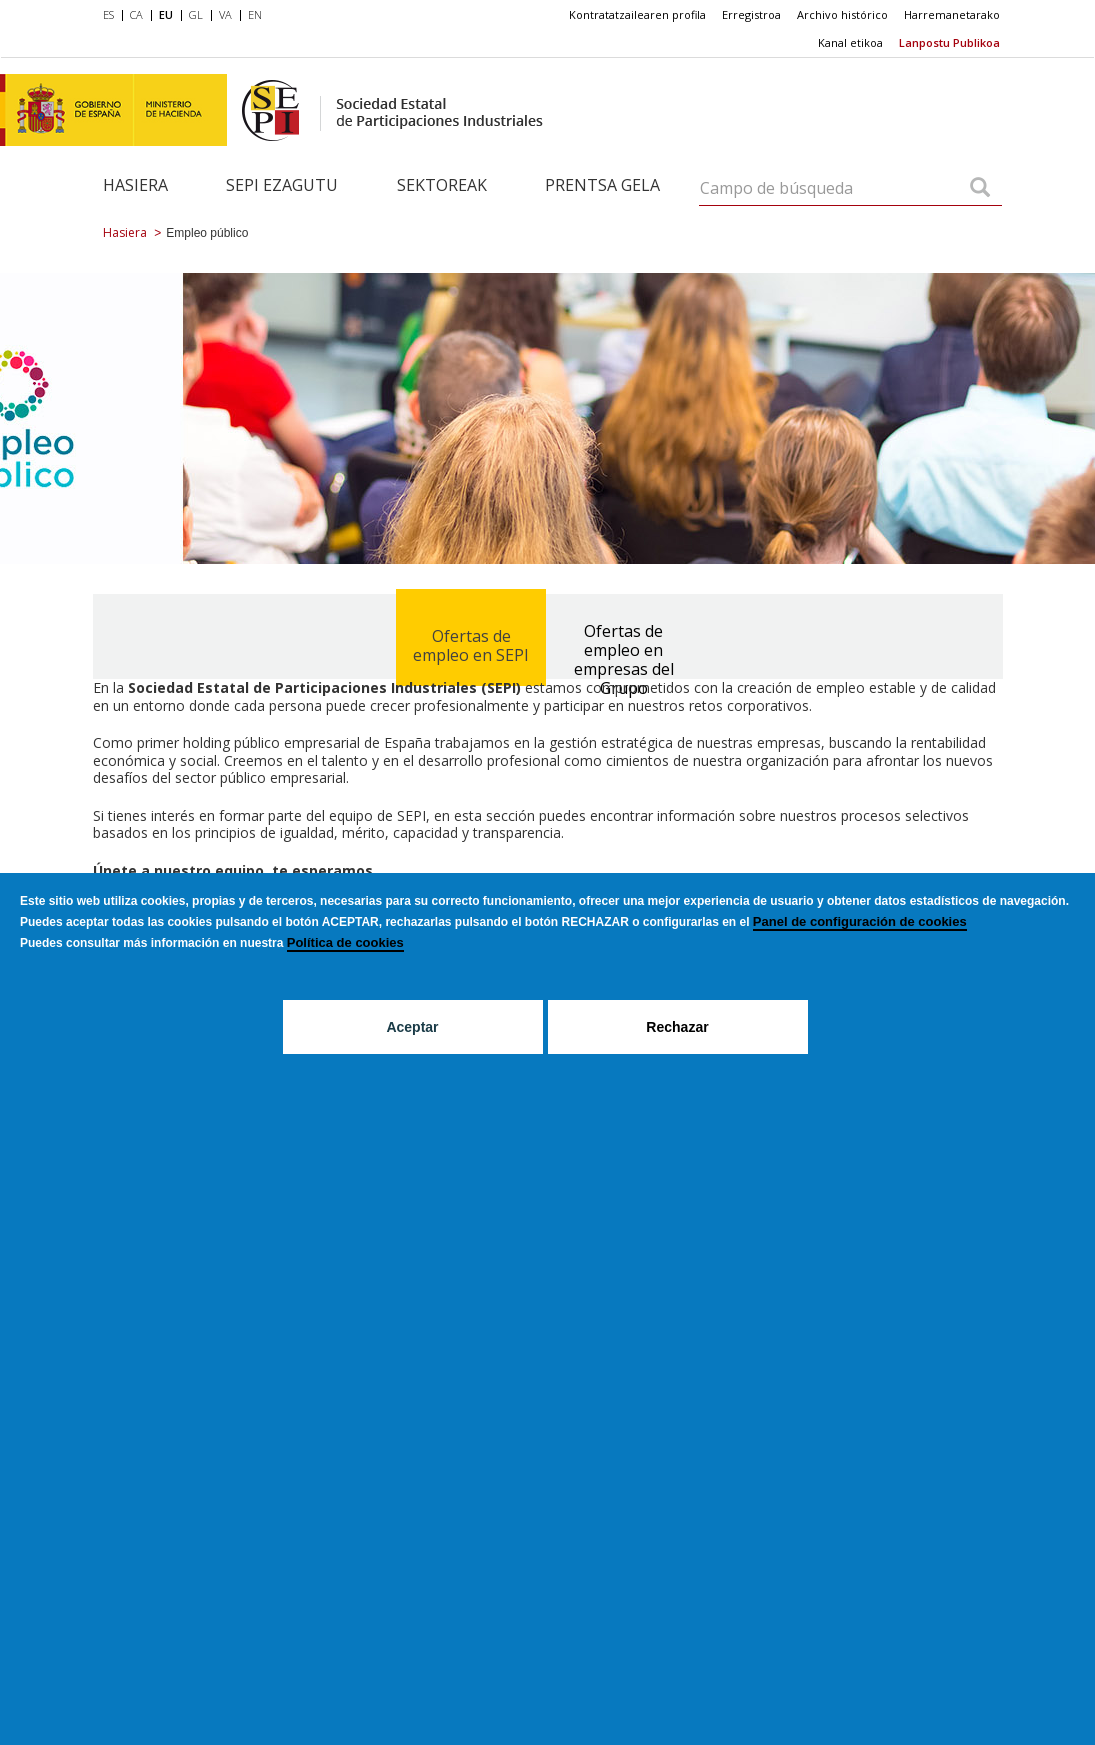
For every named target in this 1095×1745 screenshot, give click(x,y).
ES (108, 14)
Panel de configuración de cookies (860, 921)
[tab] (471, 631)
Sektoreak (442, 185)
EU (166, 14)
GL (196, 14)
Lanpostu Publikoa (949, 42)
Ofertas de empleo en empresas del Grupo (624, 659)
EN (255, 14)
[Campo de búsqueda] (980, 189)
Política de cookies (345, 942)
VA (225, 14)
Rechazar (677, 1027)
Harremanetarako (952, 14)
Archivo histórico (842, 14)
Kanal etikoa (850, 42)
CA (136, 14)
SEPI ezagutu (282, 185)
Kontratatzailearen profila (637, 14)
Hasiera (135, 185)
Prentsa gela (602, 185)
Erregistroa (751, 14)
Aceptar (412, 1027)
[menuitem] (112, 16)
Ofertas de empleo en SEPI (471, 645)
